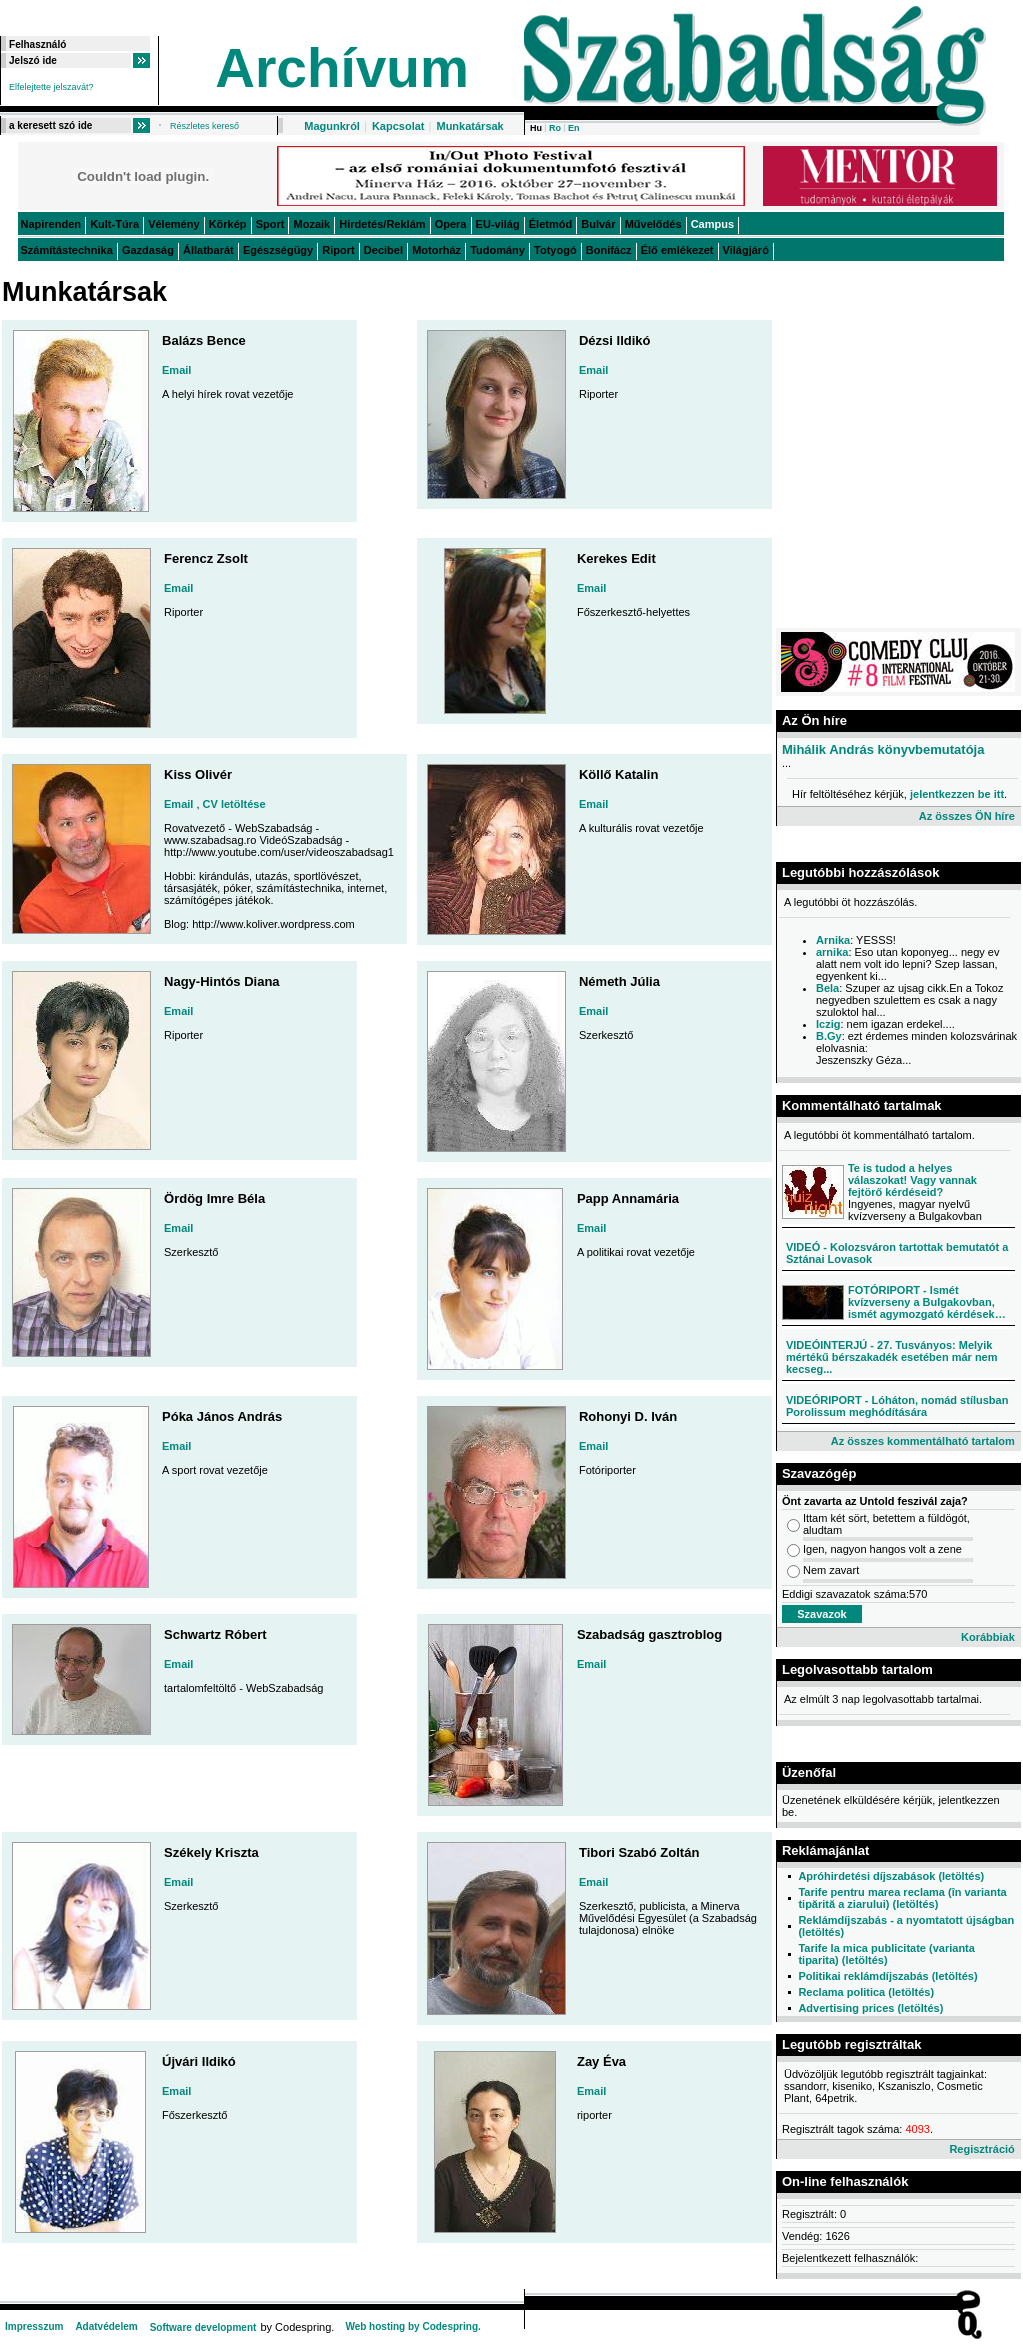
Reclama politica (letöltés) (866, 1992)
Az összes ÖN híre (967, 816)
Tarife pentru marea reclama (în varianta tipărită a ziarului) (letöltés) (902, 1898)
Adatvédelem (106, 2326)
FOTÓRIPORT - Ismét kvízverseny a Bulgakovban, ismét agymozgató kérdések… (927, 1302)
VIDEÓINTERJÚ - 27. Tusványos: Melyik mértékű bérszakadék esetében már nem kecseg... (892, 1357)
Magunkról (332, 126)
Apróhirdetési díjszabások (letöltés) (891, 1876)
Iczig (828, 1024)
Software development (203, 2327)
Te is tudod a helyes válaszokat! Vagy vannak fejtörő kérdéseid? (912, 1180)
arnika (832, 952)
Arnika (833, 940)
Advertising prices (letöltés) (870, 2008)
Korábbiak (988, 1637)
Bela (827, 988)
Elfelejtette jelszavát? (51, 87)
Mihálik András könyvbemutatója (883, 749)
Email (176, 370)
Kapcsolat (398, 126)
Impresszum (34, 2326)
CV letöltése (234, 804)
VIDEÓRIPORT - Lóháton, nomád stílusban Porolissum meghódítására (897, 1406)
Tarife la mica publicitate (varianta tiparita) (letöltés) (886, 1954)
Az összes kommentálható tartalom (923, 1441)
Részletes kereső (204, 126)
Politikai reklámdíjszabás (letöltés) (887, 1976)
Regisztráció (981, 2149)
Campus (712, 224)
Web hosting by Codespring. (412, 2326)
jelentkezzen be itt (957, 794)
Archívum (342, 68)
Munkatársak (469, 126)
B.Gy (829, 1036)
